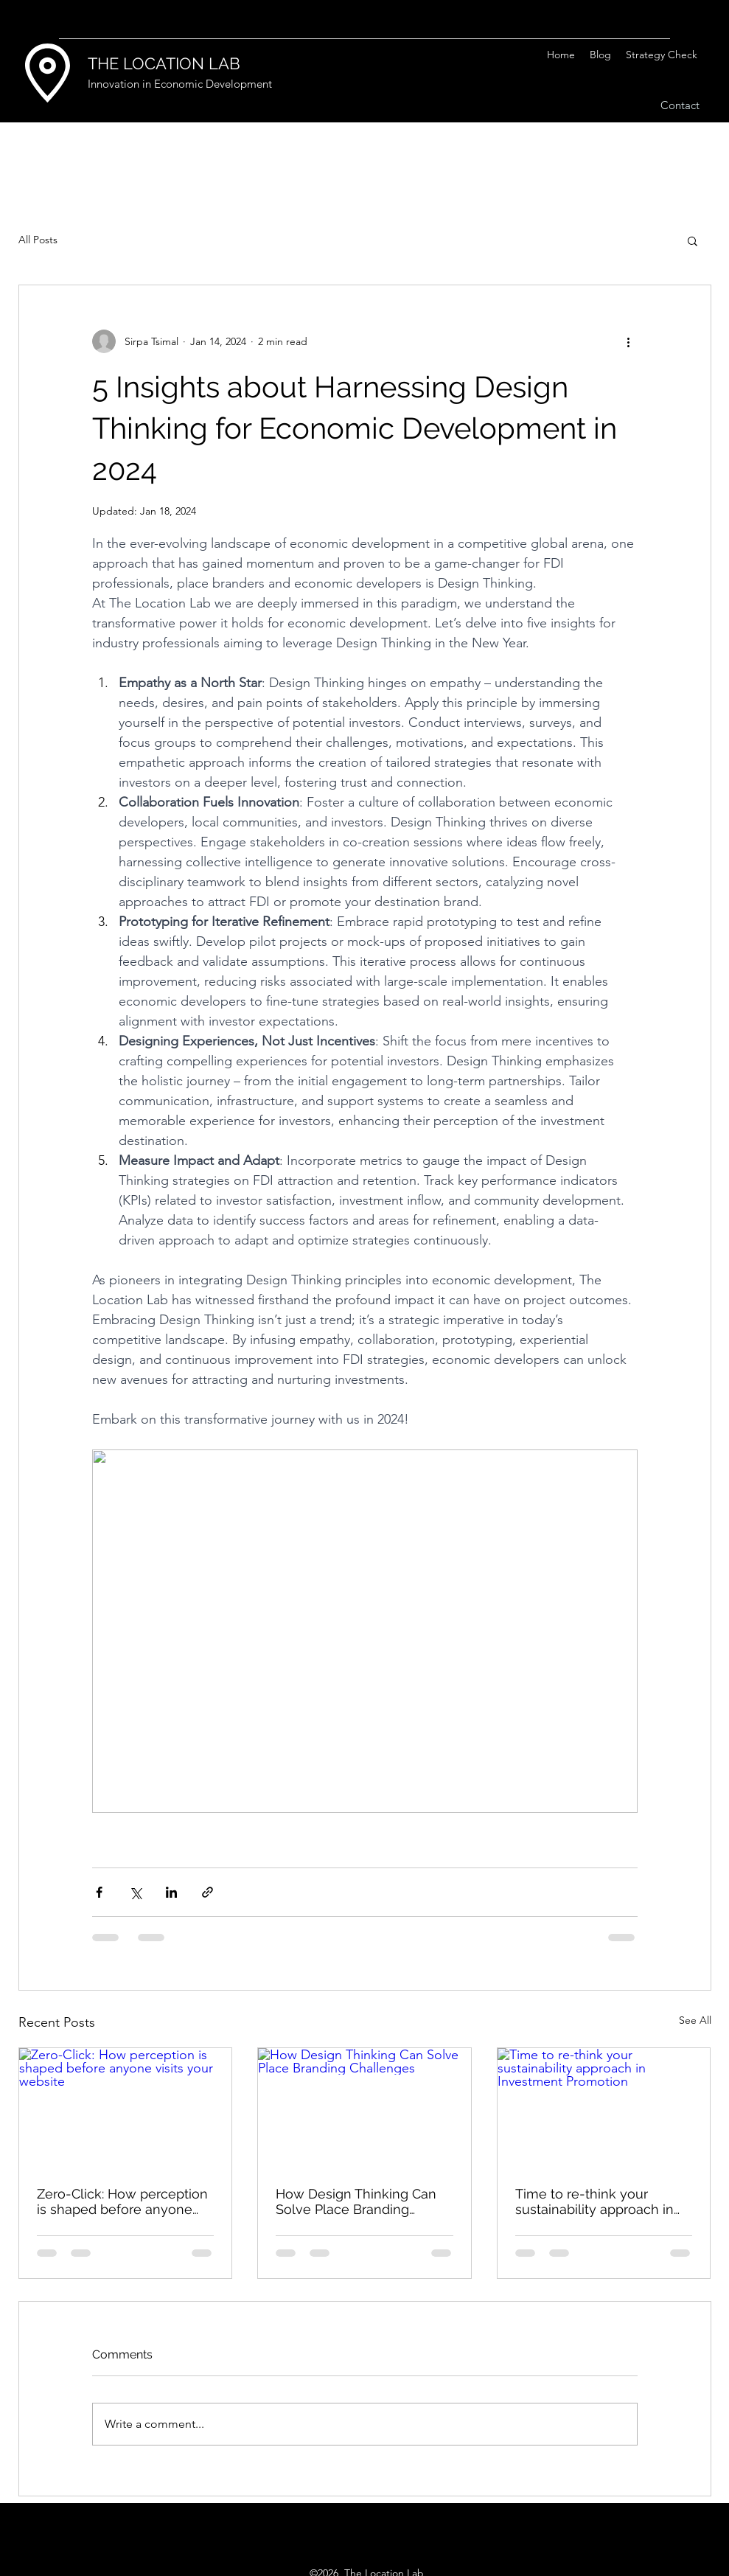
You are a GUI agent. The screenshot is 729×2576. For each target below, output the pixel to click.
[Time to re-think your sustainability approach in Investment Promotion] (604, 2108)
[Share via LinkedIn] (171, 1892)
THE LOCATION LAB (164, 63)
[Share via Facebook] (99, 1892)
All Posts (37, 239)
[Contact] (680, 105)
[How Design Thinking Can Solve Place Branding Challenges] (364, 2108)
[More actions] (629, 341)
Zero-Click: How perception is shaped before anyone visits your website (122, 2201)
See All (695, 2020)
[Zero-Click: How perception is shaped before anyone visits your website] (125, 2108)
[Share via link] (207, 1892)
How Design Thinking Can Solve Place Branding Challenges (356, 2201)
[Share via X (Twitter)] (135, 1892)
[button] (693, 240)
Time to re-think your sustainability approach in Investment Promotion (594, 2201)
